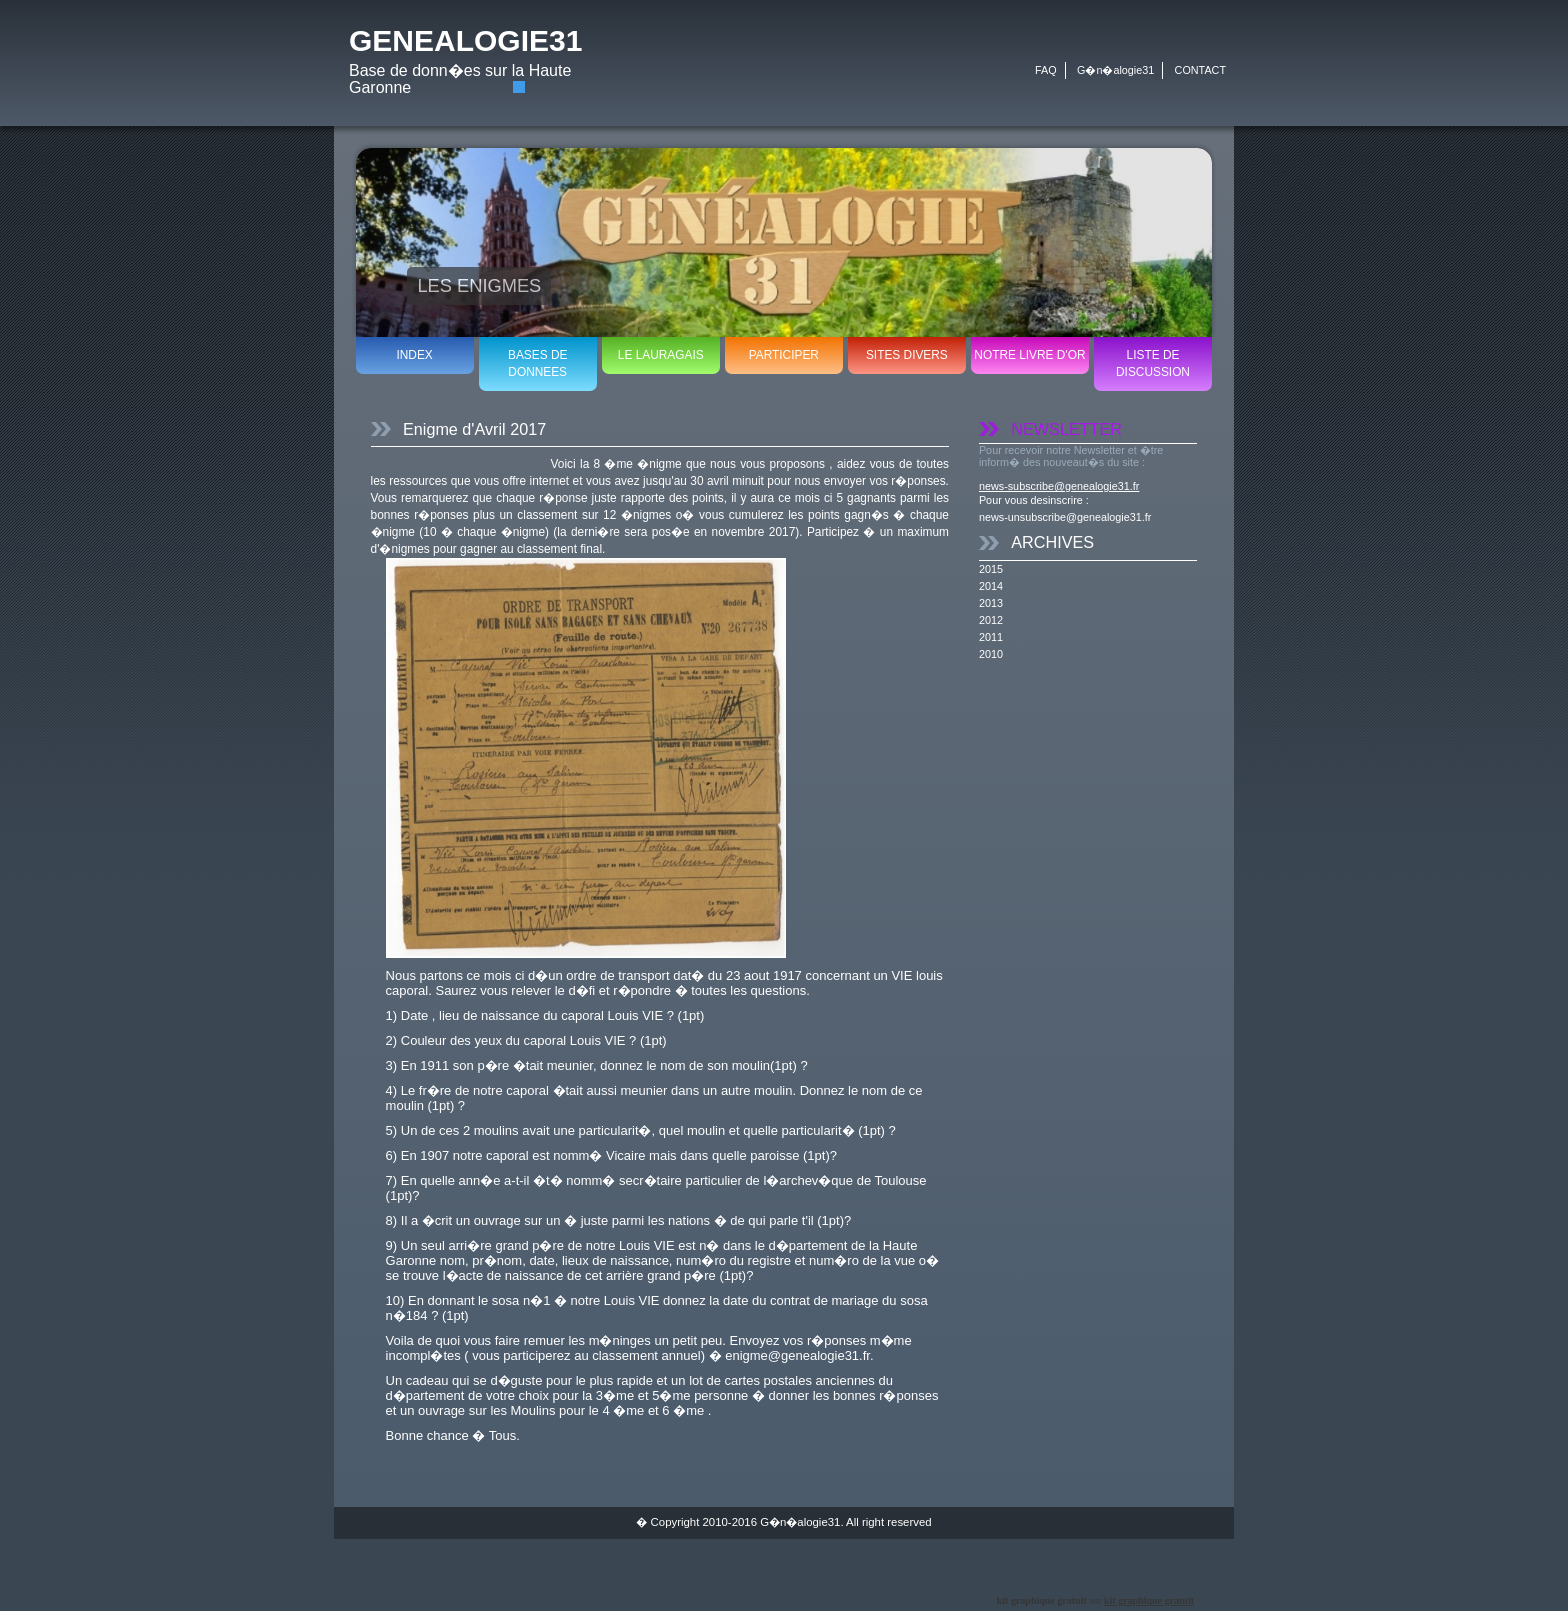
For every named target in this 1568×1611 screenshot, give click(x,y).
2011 (991, 637)
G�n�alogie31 (1115, 70)
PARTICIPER (784, 355)
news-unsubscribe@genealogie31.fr (1065, 517)
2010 (991, 654)
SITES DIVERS (907, 355)
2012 (991, 620)
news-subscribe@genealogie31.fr (1059, 486)
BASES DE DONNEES (537, 363)
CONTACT (1200, 70)
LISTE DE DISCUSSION (1153, 363)
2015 (991, 569)
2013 (991, 603)
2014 (991, 586)
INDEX (414, 355)
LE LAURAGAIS (661, 355)
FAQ (1046, 70)
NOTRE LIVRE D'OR (1029, 355)
